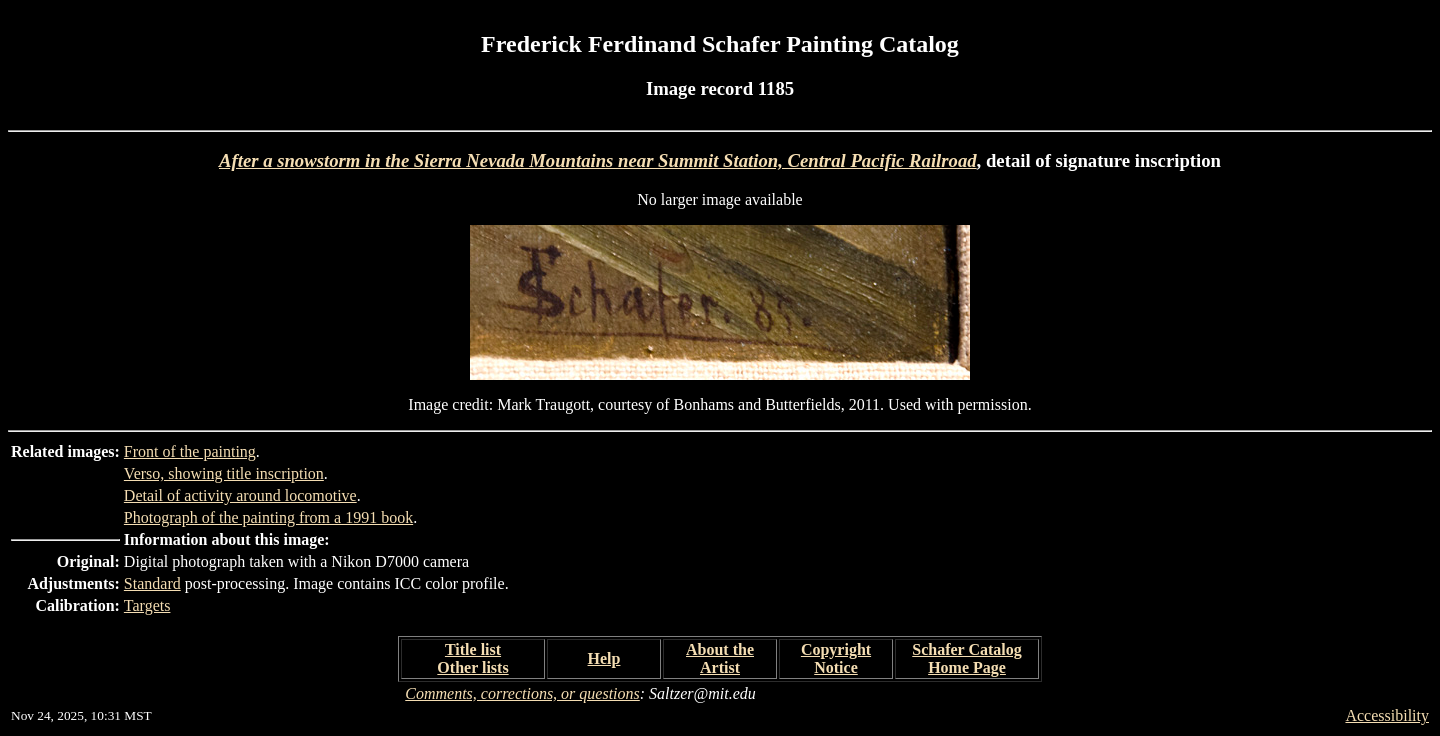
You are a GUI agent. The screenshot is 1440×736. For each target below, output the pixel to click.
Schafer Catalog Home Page (966, 658)
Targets (147, 605)
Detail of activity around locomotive (240, 495)
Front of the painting (190, 451)
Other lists (472, 667)
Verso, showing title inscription (224, 473)
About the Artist (720, 658)
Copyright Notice (836, 658)
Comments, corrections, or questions (522, 693)
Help (604, 658)
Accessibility (1387, 715)
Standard (152, 583)
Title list (473, 649)
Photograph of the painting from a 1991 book (268, 517)
